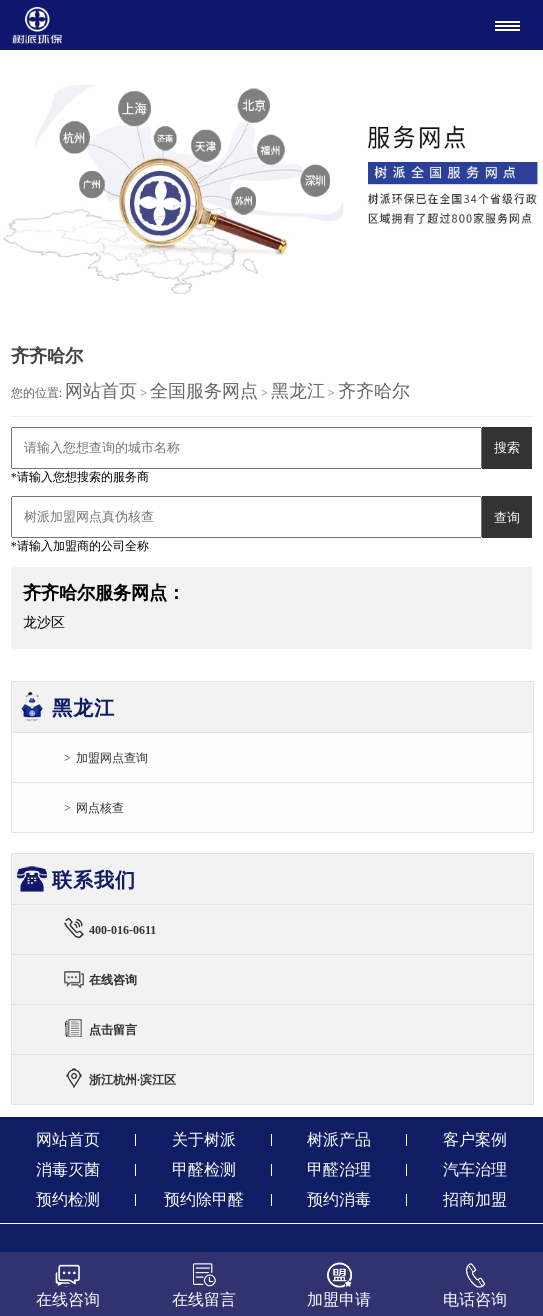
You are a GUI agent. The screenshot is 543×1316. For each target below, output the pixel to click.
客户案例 (475, 1139)
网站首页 (101, 391)
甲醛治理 (339, 1169)
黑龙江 (298, 391)
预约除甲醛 (204, 1199)
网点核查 (100, 808)
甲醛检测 (204, 1169)
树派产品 (339, 1139)
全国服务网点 (204, 391)
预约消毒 (339, 1199)
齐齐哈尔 (374, 391)
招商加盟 (475, 1199)
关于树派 (204, 1139)
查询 (507, 517)
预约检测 (68, 1199)
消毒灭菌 (68, 1169)
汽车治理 (475, 1169)
